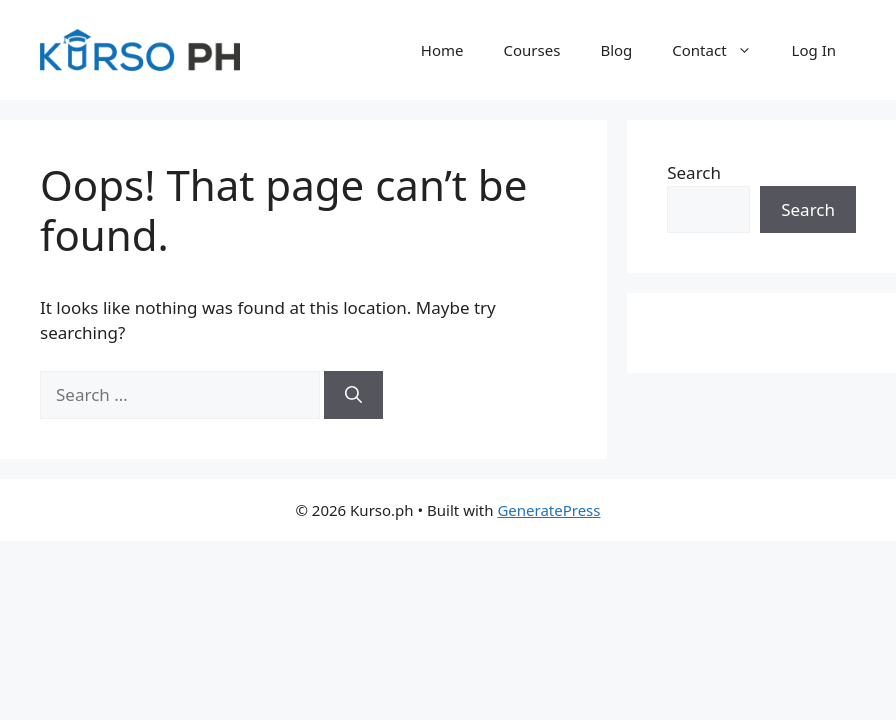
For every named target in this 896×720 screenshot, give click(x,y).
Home (442, 50)
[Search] (353, 395)
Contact (721, 50)
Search (694, 172)
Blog (616, 50)
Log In (814, 50)
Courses (532, 50)
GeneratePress (548, 510)
